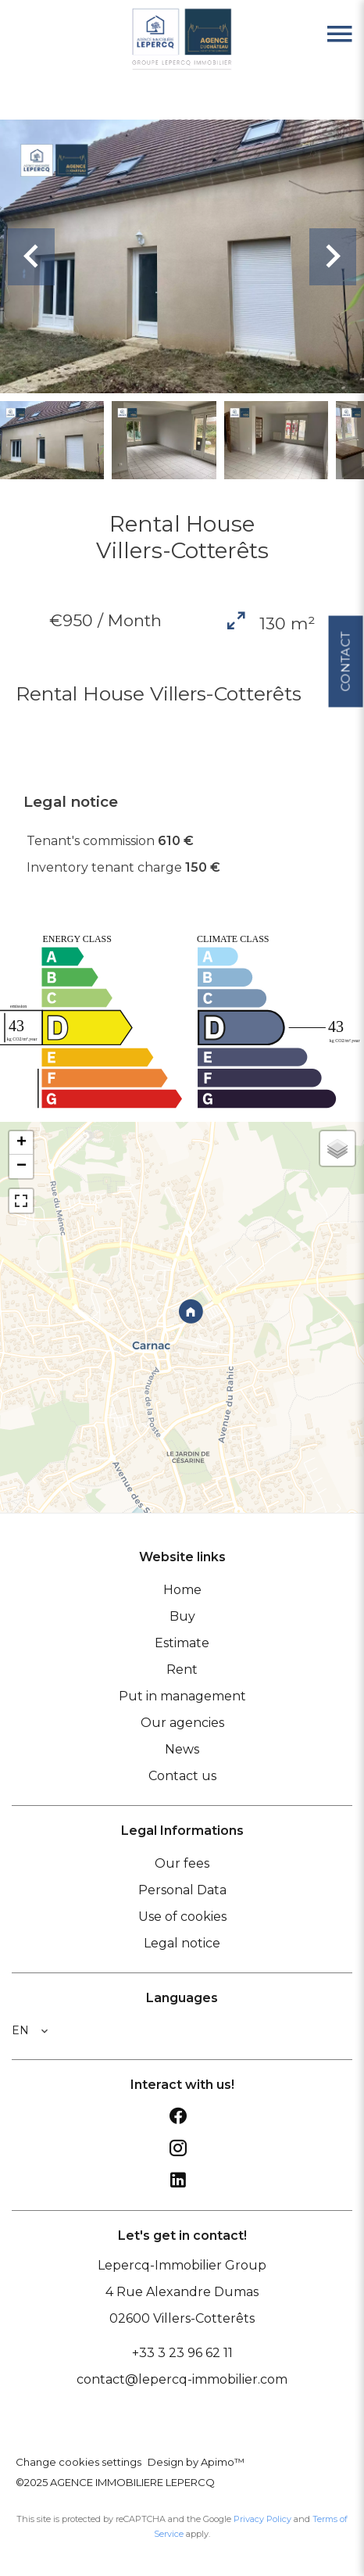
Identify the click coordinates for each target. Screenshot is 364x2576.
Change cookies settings (78, 2462)
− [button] (21, 1166)
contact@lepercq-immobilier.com (182, 2379)
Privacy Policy (262, 2518)
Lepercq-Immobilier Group (182, 2265)
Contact (344, 661)
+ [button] (21, 1143)
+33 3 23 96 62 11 (182, 2352)
